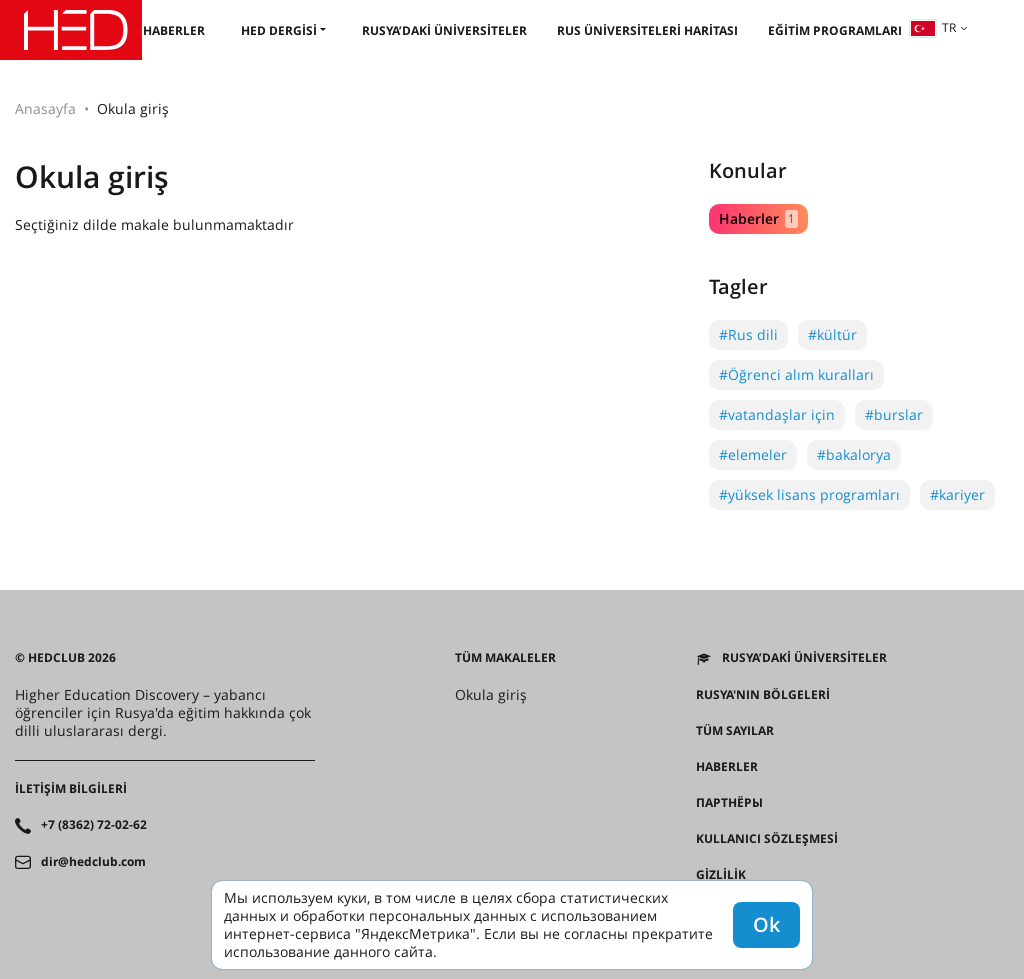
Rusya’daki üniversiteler (444, 30)
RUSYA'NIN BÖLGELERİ (763, 695)
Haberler (174, 30)
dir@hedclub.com (93, 862)
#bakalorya (854, 454)
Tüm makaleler (505, 658)
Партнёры (729, 803)
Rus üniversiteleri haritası (647, 30)
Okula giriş (491, 695)
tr (933, 27)
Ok (766, 924)
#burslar (894, 414)
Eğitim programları (835, 30)
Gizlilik (721, 875)
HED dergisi (279, 30)
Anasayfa (45, 108)
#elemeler (753, 454)
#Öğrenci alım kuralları (796, 374)
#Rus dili (748, 334)
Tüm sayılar (735, 731)
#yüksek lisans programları (809, 494)
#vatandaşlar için (777, 414)
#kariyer (957, 494)
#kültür (832, 334)
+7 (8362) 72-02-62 (94, 825)
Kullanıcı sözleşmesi (767, 839)
